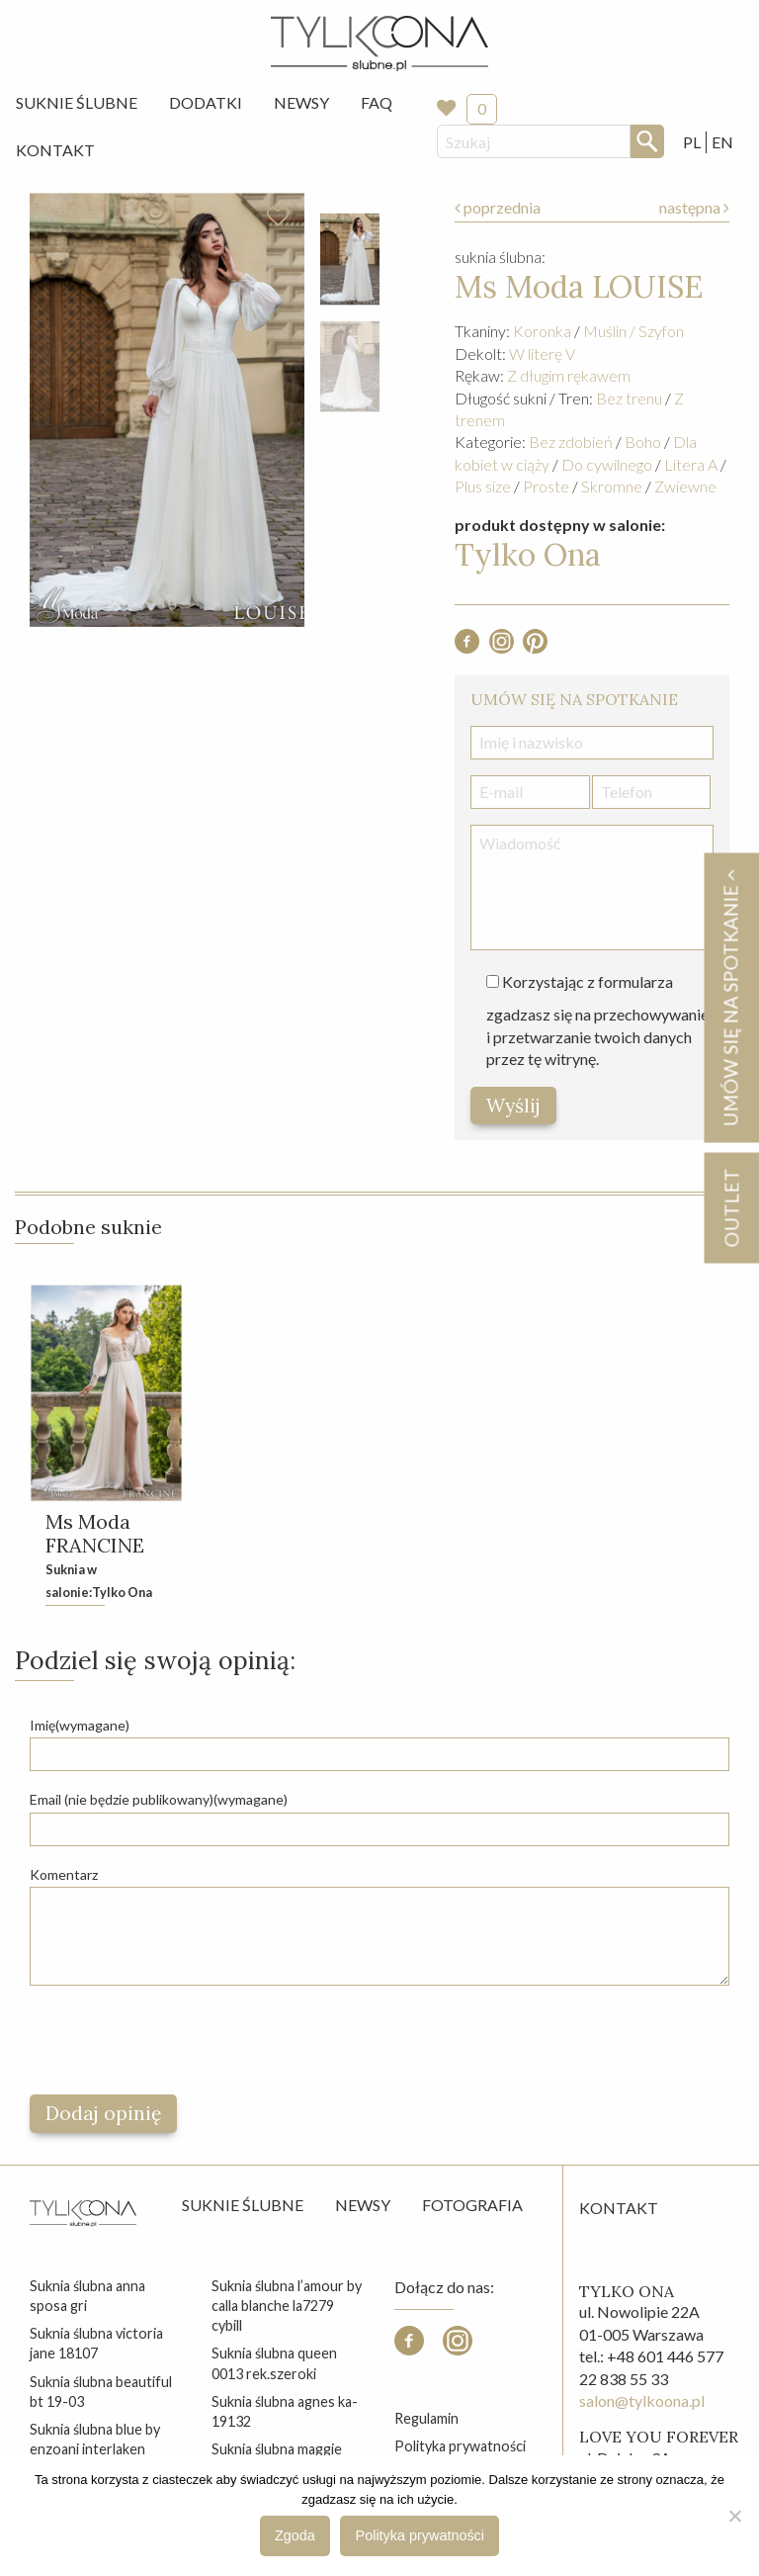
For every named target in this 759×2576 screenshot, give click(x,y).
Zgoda (295, 2535)
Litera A (690, 464)
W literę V (542, 353)
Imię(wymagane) (79, 1725)
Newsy (301, 102)
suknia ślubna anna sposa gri (87, 2295)
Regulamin (426, 2418)
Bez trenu (629, 398)
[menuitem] (76, 103)
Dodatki (205, 102)
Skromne (611, 486)
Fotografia (472, 2204)
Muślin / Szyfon (633, 330)
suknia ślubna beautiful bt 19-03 (101, 2391)
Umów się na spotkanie (730, 997)
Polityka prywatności (460, 2446)
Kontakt (55, 149)
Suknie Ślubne (76, 102)
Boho (643, 441)
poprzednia (498, 207)
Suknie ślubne (242, 2204)
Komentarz (64, 1874)
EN (722, 142)
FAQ (376, 102)
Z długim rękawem (569, 375)
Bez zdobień (571, 441)
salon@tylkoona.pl (642, 2400)
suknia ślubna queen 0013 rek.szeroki (274, 2363)
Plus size (483, 486)
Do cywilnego (606, 464)
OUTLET (730, 1207)
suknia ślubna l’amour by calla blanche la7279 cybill (286, 2305)
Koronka (542, 330)
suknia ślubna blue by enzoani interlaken (95, 2439)
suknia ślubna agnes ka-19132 (284, 2411)
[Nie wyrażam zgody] (734, 2516)
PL (692, 142)
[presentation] (180, 2040)
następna (694, 207)
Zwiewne (685, 486)
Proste (546, 486)
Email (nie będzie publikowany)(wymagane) (159, 1799)
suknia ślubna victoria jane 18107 (96, 2343)
